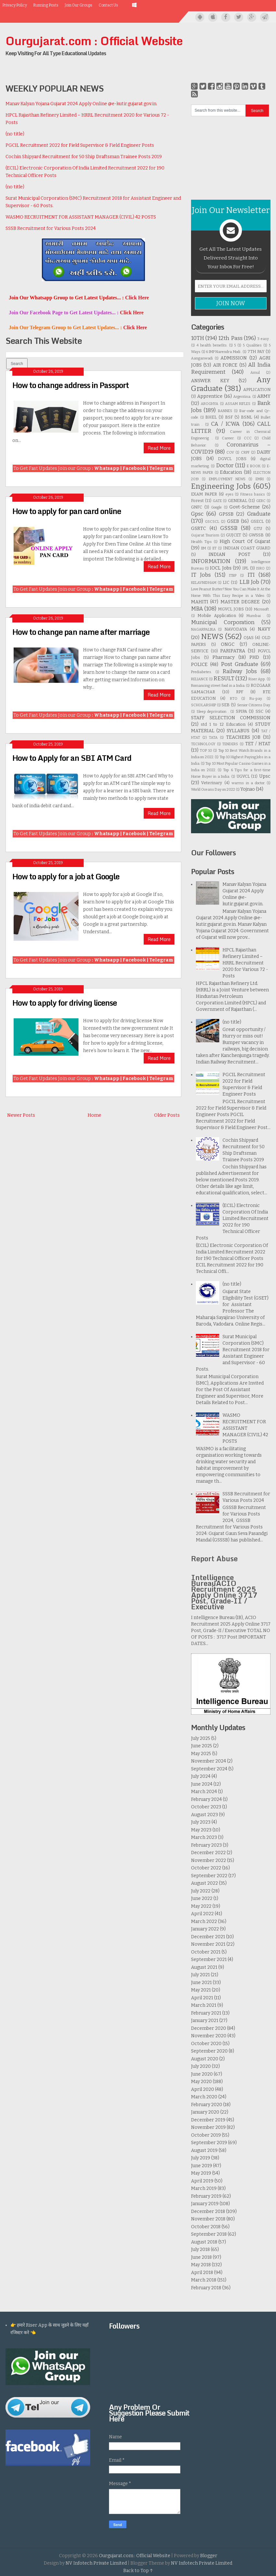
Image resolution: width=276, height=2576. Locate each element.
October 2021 (206, 1952)
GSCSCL (212, 522)
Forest (197, 500)
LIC (226, 582)
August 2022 (204, 1883)
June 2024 (201, 1784)
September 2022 (209, 1876)
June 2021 (201, 1982)
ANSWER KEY (210, 380)
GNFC (196, 507)
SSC (259, 711)
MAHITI (199, 602)
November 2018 (208, 2219)
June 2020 (202, 2074)
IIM (203, 548)
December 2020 (208, 2028)
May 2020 (201, 2081)
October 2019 (206, 2135)
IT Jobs (201, 575)
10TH (197, 338)
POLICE (199, 664)
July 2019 (200, 2158)
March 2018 (203, 2280)
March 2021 (203, 2005)
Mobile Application (217, 615)
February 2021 (206, 2013)
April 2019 (202, 2181)
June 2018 (201, 2257)
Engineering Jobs (221, 486)
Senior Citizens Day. (253, 705)
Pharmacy (223, 657)
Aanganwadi (202, 358)
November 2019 (208, 2127)
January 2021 (204, 2020)
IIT (214, 548)
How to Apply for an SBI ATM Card (71, 757)
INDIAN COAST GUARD (246, 548)
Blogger (208, 2555)
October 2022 (206, 1868)
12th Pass (230, 338)
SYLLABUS (238, 731)
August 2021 (204, 1967)
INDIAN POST (229, 554)
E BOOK (253, 466)
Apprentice (209, 396)
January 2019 (205, 2203)
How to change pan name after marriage (81, 631)
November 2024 (208, 1761)
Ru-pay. (255, 699)
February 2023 (206, 1845)
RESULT (223, 678)
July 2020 (201, 2066)
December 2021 (208, 1937)
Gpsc (197, 513)
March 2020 (204, 2097)
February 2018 (206, 2288)
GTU (258, 528)
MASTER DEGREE (240, 602)
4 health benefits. (212, 345)
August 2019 (204, 2150)
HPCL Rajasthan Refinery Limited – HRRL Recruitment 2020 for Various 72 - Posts (245, 963)
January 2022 (205, 1929)
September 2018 (209, 2234)
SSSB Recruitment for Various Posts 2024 (51, 228)
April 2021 (202, 1998)
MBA (197, 608)
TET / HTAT (257, 744)
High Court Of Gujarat (245, 541)
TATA (213, 737)
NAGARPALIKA (203, 629)
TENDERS (230, 744)
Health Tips (201, 542)
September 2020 (209, 2051)
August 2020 (204, 2059)
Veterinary (211, 782)
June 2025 (201, 1746)
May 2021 (201, 1990)
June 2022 (201, 1898)
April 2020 (202, 2089)
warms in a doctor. (248, 783)
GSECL (257, 521)
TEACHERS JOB (243, 737)
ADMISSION (234, 358)
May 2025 (201, 1753)
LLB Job (249, 582)
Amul (255, 373)
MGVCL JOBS (231, 609)
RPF (239, 691)
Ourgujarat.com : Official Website (94, 40)
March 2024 (204, 1791)
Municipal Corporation (223, 622)
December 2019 (208, 2120)
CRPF (245, 452)
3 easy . (263, 339)
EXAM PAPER (204, 494)
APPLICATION (256, 389)
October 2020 (206, 2043)
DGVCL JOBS (232, 458)
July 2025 (200, 1738)
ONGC (227, 644)
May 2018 (201, 2265)
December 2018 (208, 2211)
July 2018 (200, 2249)
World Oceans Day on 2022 (213, 789)
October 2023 (206, 1807)
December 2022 (208, 1852)
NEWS (212, 636)
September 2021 (209, 1959)
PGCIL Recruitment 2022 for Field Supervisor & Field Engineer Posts (80, 145)
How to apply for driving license (64, 1002)
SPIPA (241, 711)
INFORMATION (210, 561)
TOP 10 (206, 750)
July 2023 (200, 1822)
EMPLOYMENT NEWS (227, 479)
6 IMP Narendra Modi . (224, 352)
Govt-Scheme (244, 507)
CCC (248, 438)
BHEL (211, 417)
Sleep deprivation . (213, 712)
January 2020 (205, 2112)
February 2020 (206, 2104)
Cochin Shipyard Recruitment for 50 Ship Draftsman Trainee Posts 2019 (84, 156)
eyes (230, 494)
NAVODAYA (235, 629)
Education (231, 472)
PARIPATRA (232, 651)
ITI (251, 575)
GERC (261, 501)
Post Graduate (239, 664)
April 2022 (202, 1913)
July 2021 (200, 1975)
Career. (228, 438)
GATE (217, 501)
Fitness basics (252, 494)
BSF (229, 417)
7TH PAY (256, 351)
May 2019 (201, 2173)
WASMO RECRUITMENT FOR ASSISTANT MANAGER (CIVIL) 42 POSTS (81, 217)
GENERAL (237, 500)
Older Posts (167, 1115)
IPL (245, 568)
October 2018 (206, 2227)
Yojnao (247, 789)
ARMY (263, 396)
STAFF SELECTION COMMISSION (230, 718)
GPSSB (226, 514)
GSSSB (228, 528)
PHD (254, 657)
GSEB (233, 521)
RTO (233, 699)
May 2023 (201, 1830)
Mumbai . (255, 616)
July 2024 (200, 1776)
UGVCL (243, 776)
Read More (159, 448)
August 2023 (204, 1814)
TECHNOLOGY (203, 744)
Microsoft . (262, 609)
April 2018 (202, 2272)
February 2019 (206, 2196)
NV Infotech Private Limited (96, 2563)
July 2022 (200, 1891)
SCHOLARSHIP (203, 705)
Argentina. (242, 397)
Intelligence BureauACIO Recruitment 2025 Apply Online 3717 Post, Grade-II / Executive (224, 1592)
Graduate (258, 513)
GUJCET (233, 535)
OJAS (249, 637)
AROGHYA (209, 404)
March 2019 (204, 2188)
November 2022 (208, 1860)
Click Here (137, 297)
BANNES (225, 411)
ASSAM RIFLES (237, 404)
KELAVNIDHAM (203, 583)
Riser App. (257, 679)
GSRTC (198, 528)
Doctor (225, 465)
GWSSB (256, 535)
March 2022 (204, 1921)
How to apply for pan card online (66, 511)
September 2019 (209, 2142)
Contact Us (108, 5)
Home (94, 1115)
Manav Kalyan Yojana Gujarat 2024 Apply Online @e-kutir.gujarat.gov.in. (81, 104)
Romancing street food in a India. (218, 686)
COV (230, 452)
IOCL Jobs (221, 568)
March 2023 (204, 1837)
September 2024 (209, 1769)
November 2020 (208, 2036)
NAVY (264, 629)
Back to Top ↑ (138, 2570)
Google (216, 507)
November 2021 (208, 1944)
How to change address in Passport (70, 385)
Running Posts (45, 5)
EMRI (260, 479)
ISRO (260, 568)
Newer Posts (21, 1115)
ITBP (232, 575)
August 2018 (204, 2242)
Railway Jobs (239, 671)
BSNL (246, 417)
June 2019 (201, 2165)
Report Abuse (214, 1558)
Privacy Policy (14, 5)
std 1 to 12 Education (223, 724)
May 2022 (201, 1906)
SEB (226, 704)
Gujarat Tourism (205, 535)
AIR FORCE (225, 365)
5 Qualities (252, 345)
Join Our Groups (78, 5)
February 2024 (206, 1799)
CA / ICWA (225, 424)
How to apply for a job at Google (65, 876)
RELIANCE (199, 679)
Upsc (264, 776)
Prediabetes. (201, 672)
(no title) (15, 134)
